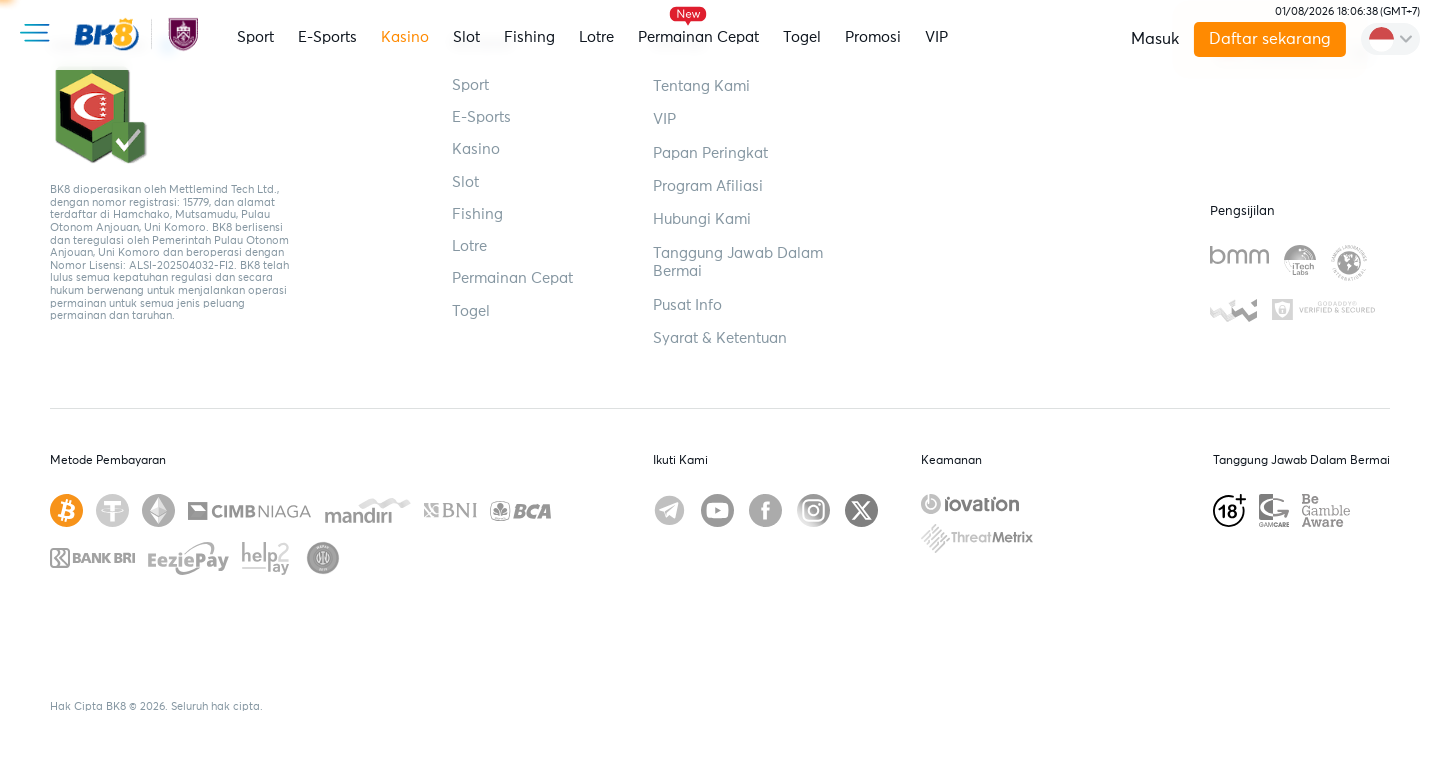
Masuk (1155, 39)
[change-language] (1390, 39)
